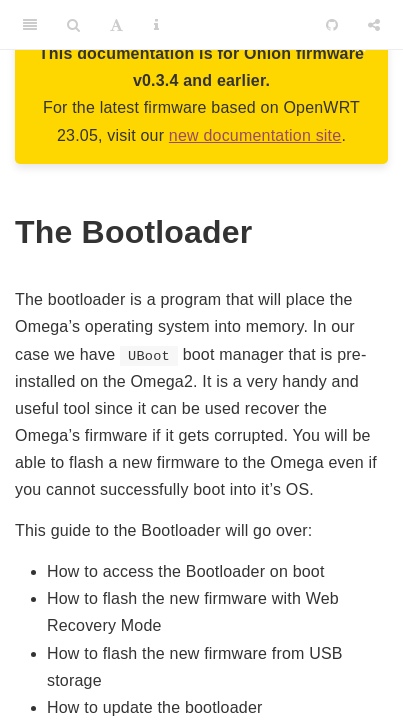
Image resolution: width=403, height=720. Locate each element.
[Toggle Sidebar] (30, 25)
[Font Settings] (116, 25)
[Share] (374, 25)
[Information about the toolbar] (156, 25)
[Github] (332, 25)
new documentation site (255, 135)
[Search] (73, 25)
